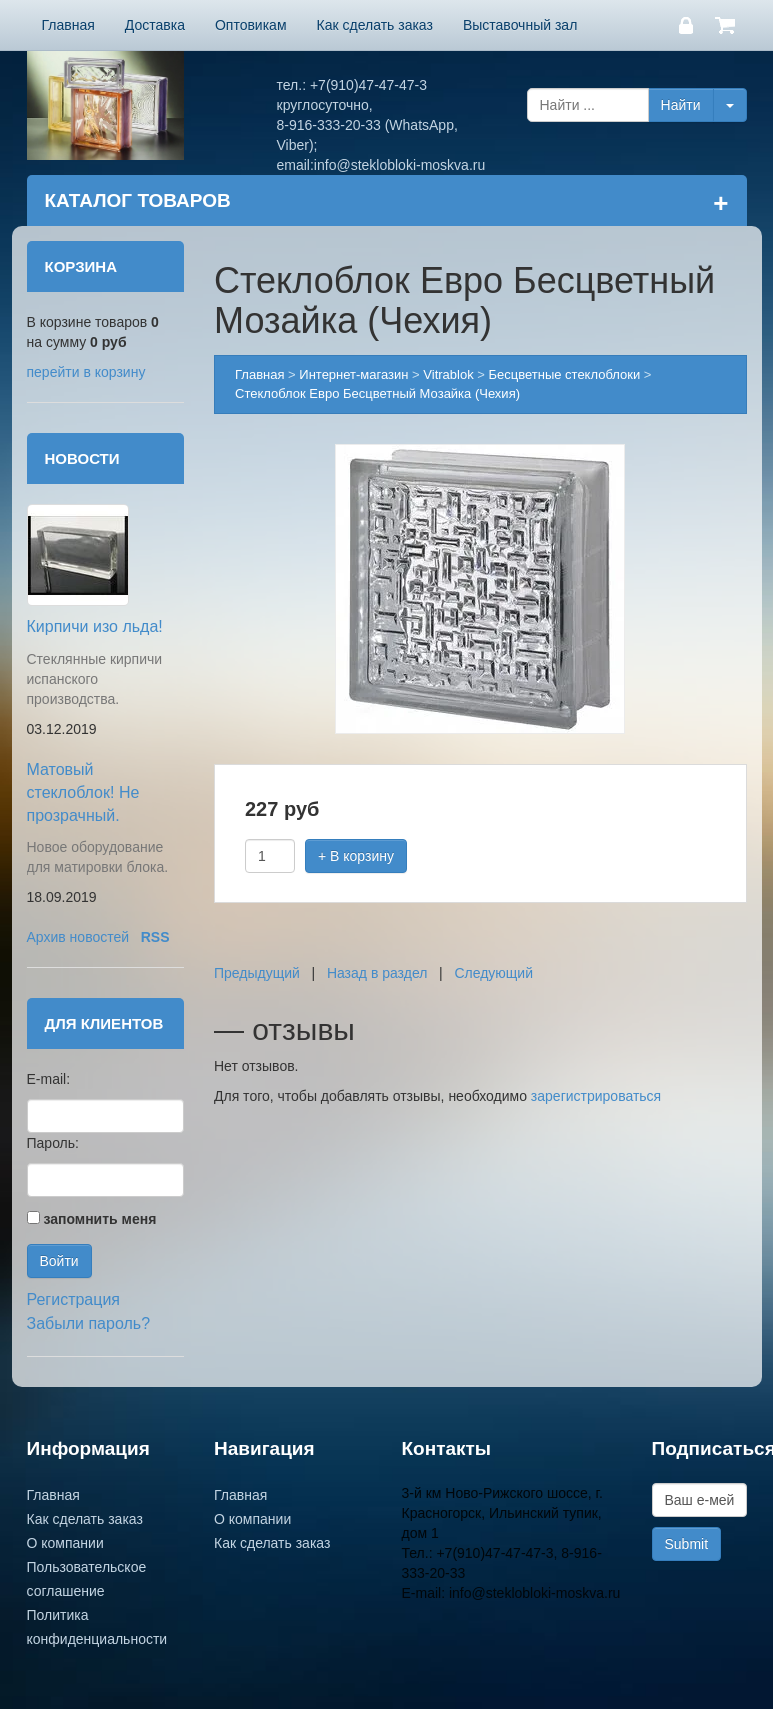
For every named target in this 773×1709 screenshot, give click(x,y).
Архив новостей (78, 937)
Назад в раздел (377, 973)
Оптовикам (251, 25)
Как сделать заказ (375, 25)
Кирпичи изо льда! (95, 626)
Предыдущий (257, 973)
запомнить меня (99, 1219)
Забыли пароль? (89, 1323)
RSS (155, 937)
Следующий (493, 973)
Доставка (155, 25)
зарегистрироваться (596, 1096)
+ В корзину (356, 856)
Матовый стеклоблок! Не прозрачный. (83, 792)
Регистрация (74, 1299)
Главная (68, 25)
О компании (65, 1543)
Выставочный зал (520, 25)
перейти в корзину (86, 372)
